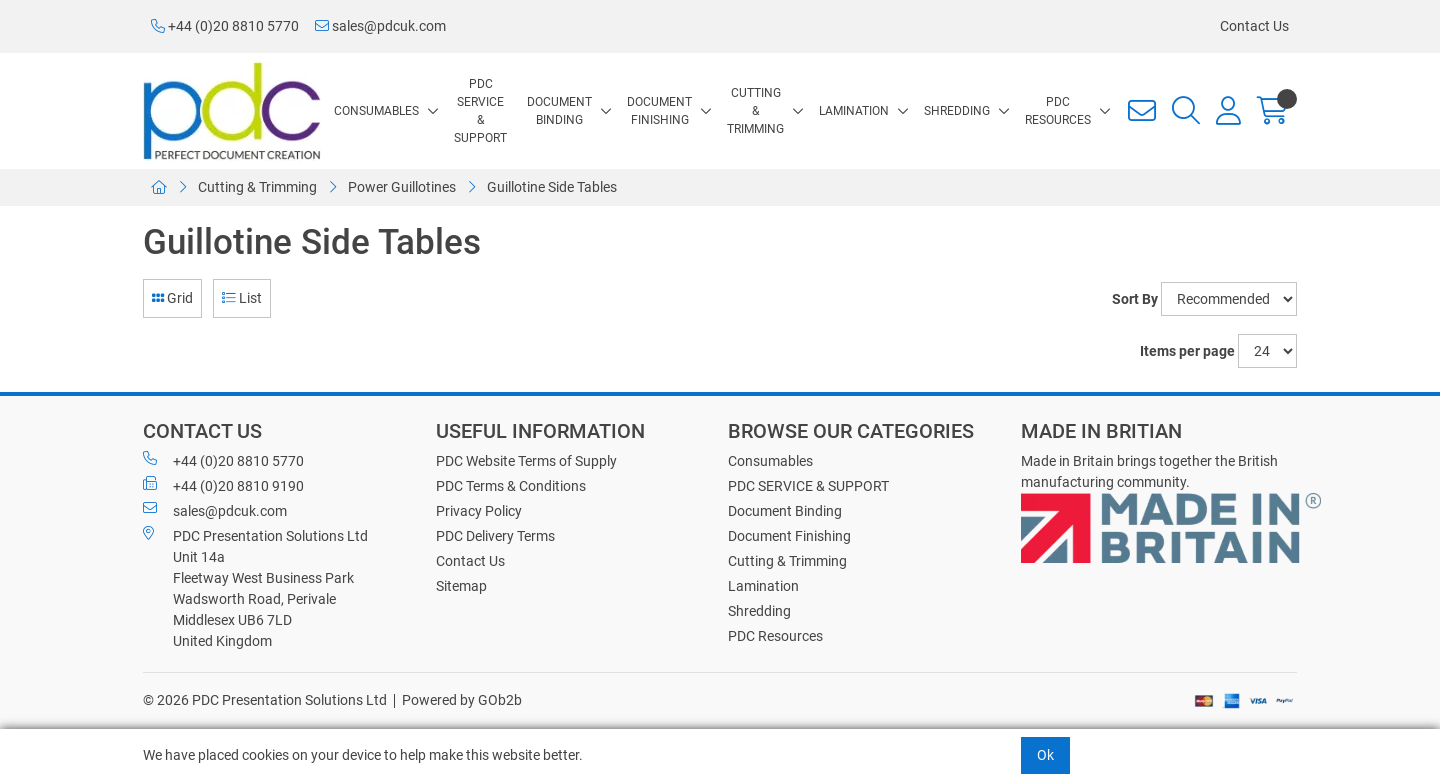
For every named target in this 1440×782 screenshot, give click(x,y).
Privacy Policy (479, 511)
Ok (1045, 755)
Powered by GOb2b (462, 700)
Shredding (957, 111)
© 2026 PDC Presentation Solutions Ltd (265, 700)
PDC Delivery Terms (495, 536)
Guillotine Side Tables (552, 187)
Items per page (1187, 351)
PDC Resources (1058, 111)
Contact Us (1254, 26)
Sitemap (461, 586)
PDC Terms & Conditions (511, 486)
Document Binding (559, 111)
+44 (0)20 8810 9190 (223, 485)
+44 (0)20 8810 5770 (225, 26)
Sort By (1135, 299)
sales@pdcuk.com (380, 26)
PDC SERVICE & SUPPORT (480, 111)
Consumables (376, 111)
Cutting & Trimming (755, 111)
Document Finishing (659, 111)
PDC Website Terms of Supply (526, 461)
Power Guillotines (402, 187)
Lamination (854, 111)
